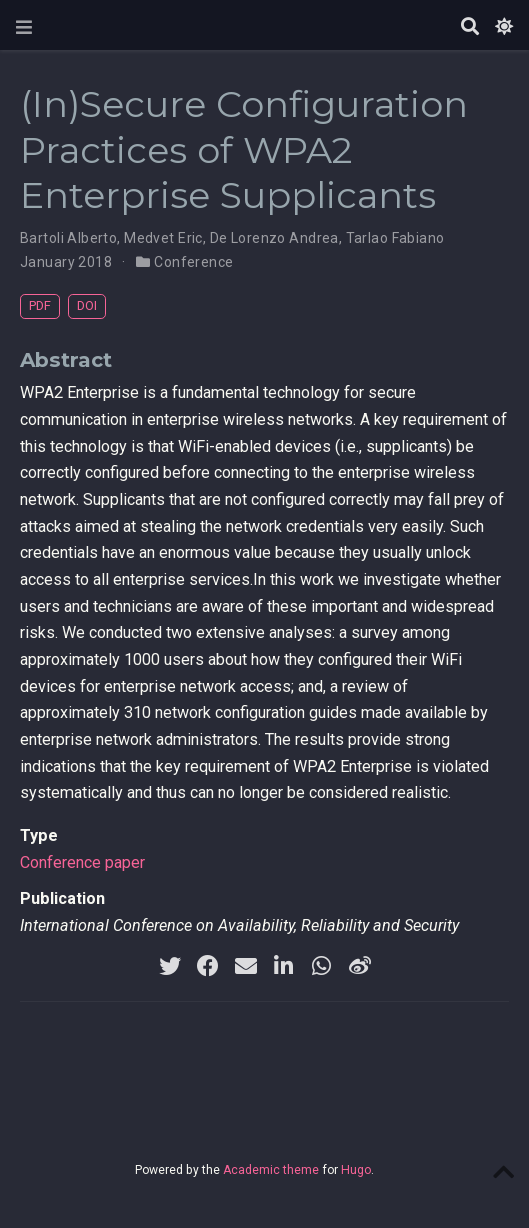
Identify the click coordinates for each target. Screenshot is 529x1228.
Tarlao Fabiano (395, 238)
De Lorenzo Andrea (274, 238)
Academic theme (271, 1170)
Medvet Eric (163, 238)
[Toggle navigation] (24, 27)
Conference (193, 262)
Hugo (356, 1170)
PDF (40, 305)
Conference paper (82, 862)
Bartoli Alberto (68, 238)
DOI (87, 305)
